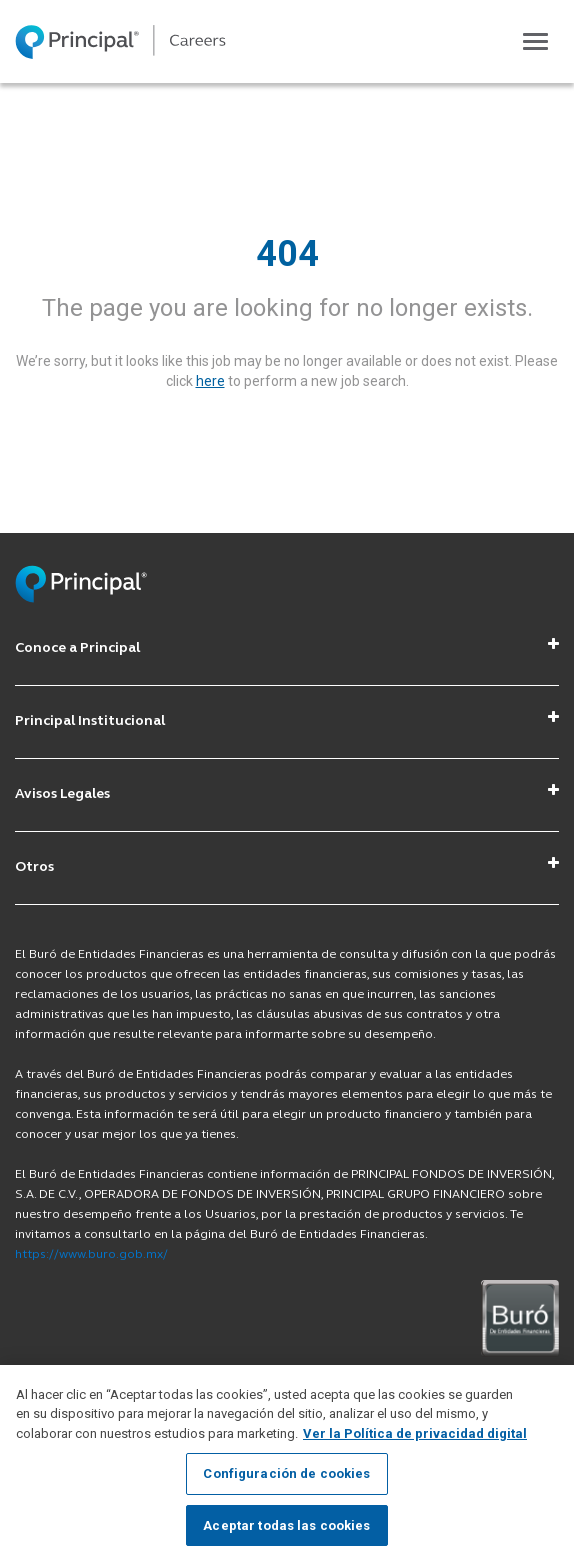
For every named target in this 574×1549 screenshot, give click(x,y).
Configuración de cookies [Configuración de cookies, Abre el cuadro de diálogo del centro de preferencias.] (286, 1489)
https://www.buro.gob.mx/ (91, 1255)
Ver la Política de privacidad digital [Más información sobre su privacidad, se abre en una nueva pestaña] (415, 1448)
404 (287, 254)
